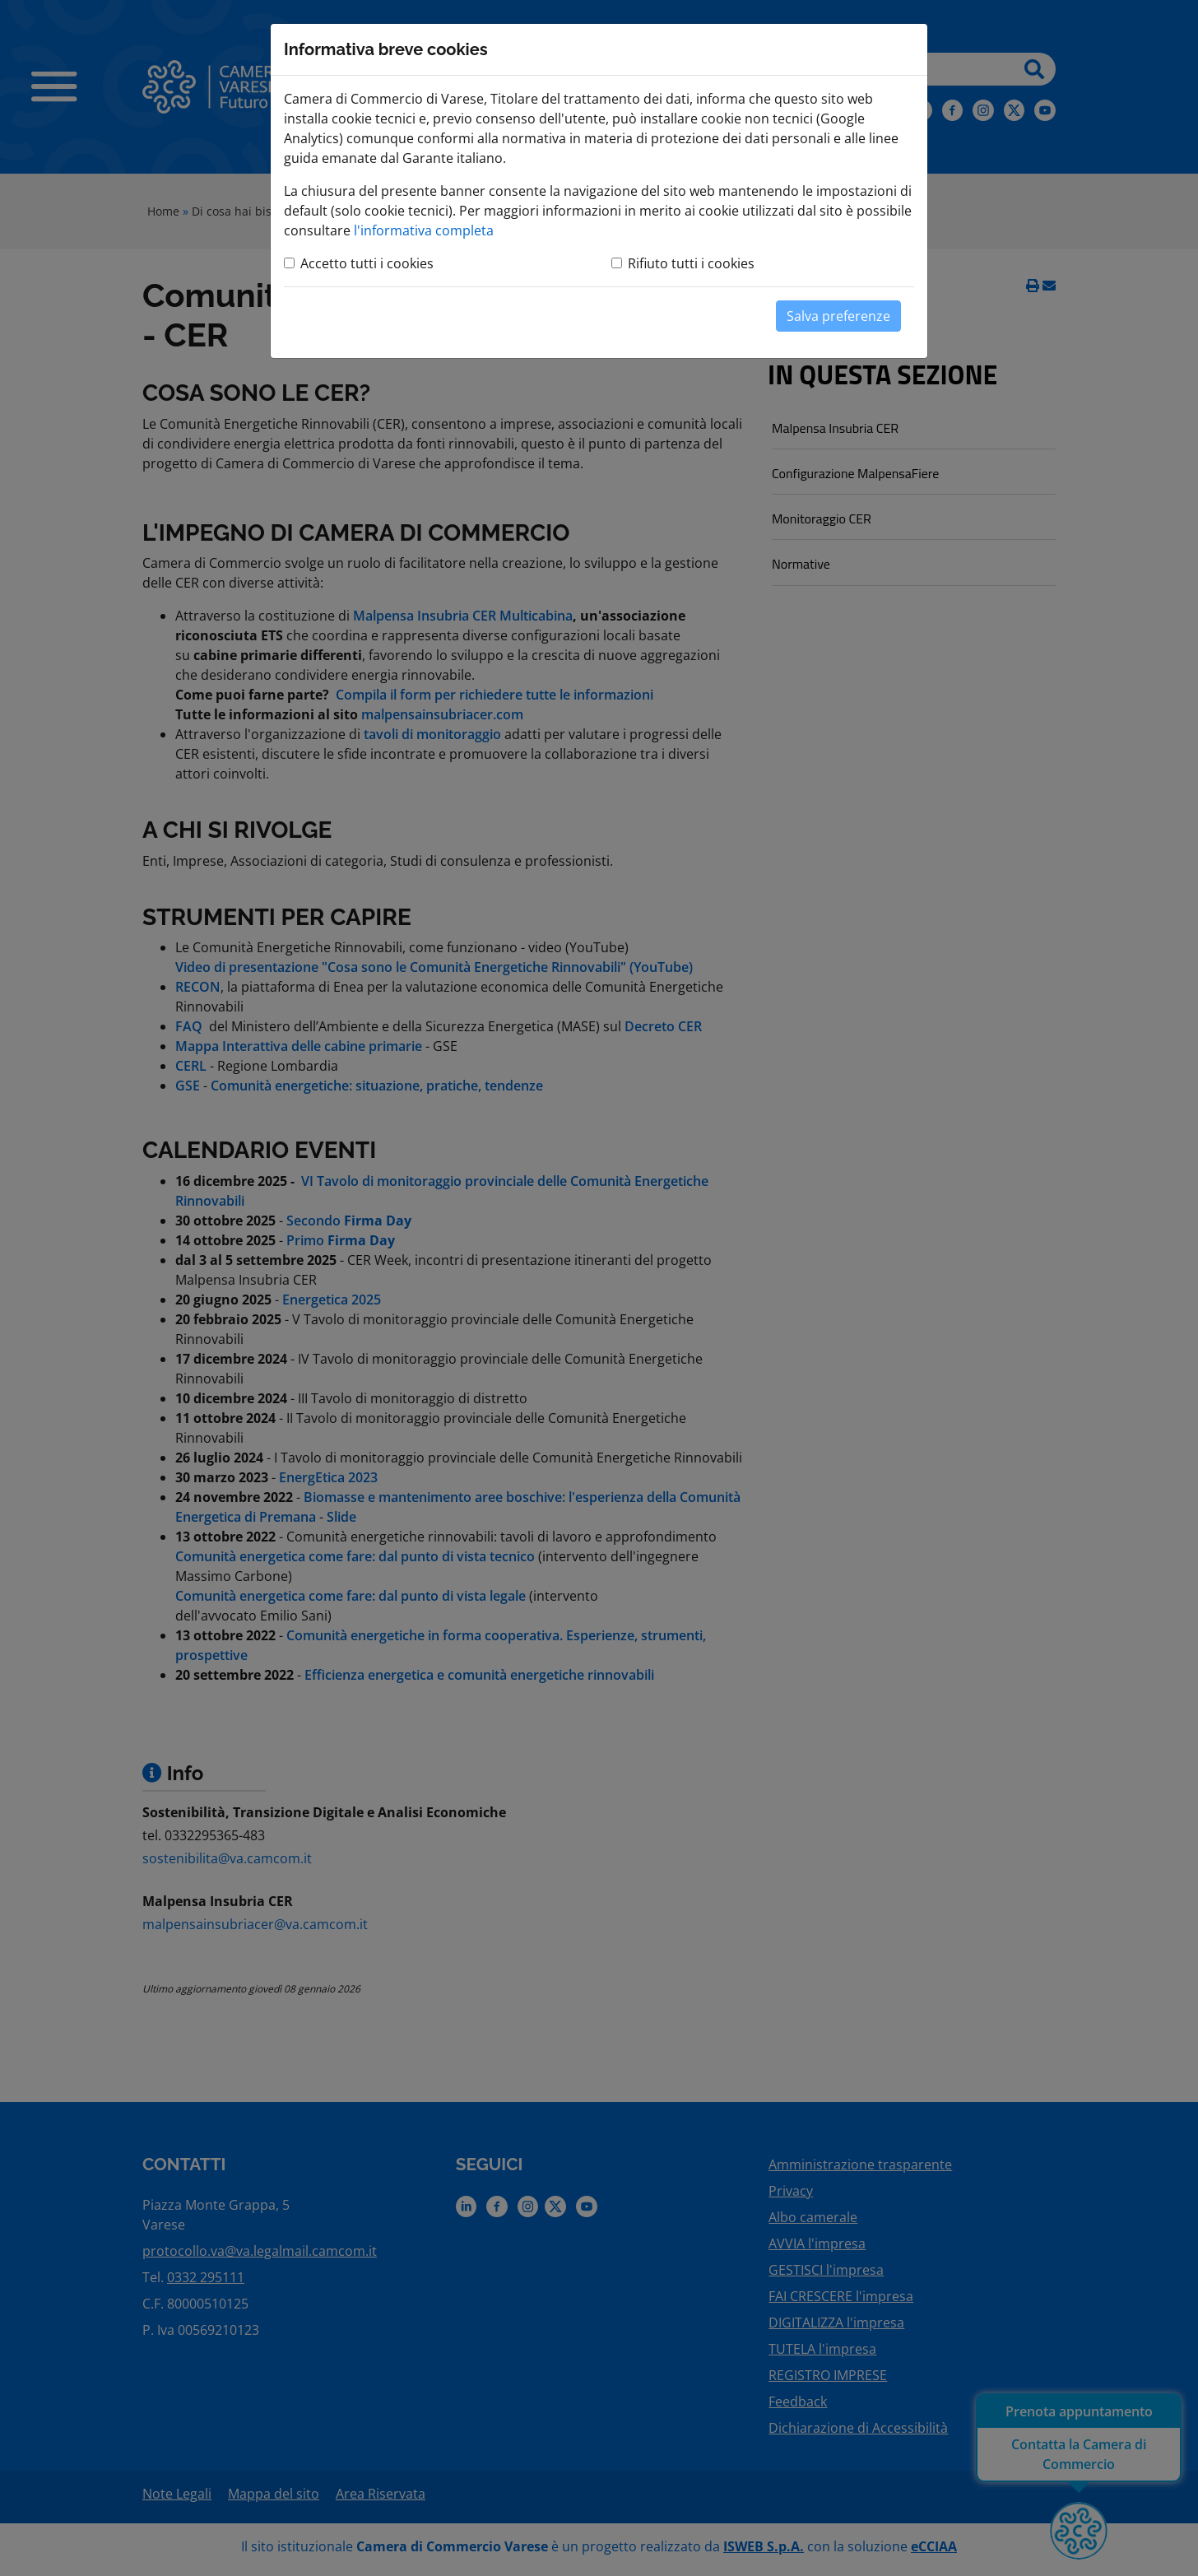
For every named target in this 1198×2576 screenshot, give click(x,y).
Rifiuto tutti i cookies (691, 263)
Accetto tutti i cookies (367, 263)
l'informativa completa (424, 230)
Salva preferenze (838, 316)
